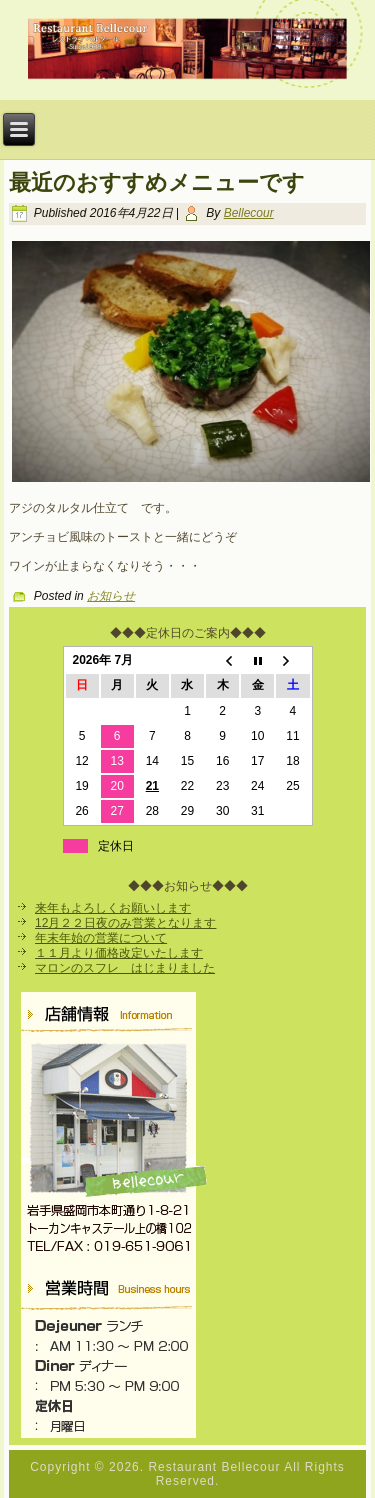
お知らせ (111, 596)
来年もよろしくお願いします (113, 908)
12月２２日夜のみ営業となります (125, 923)
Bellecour (249, 213)
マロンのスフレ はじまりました (125, 968)
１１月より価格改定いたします (119, 953)
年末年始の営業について (101, 938)
